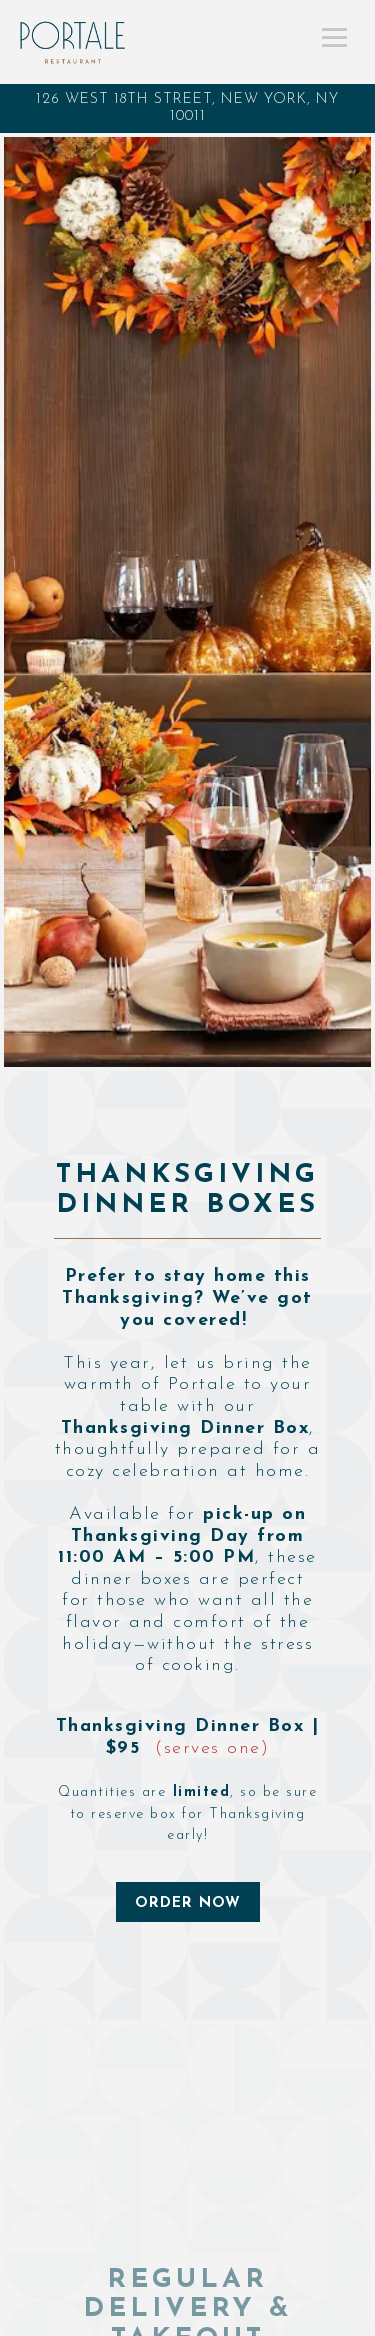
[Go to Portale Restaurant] (187, 108)
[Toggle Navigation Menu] (334, 37)
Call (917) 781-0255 (187, 2317)
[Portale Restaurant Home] (73, 42)
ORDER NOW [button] (188, 1903)
